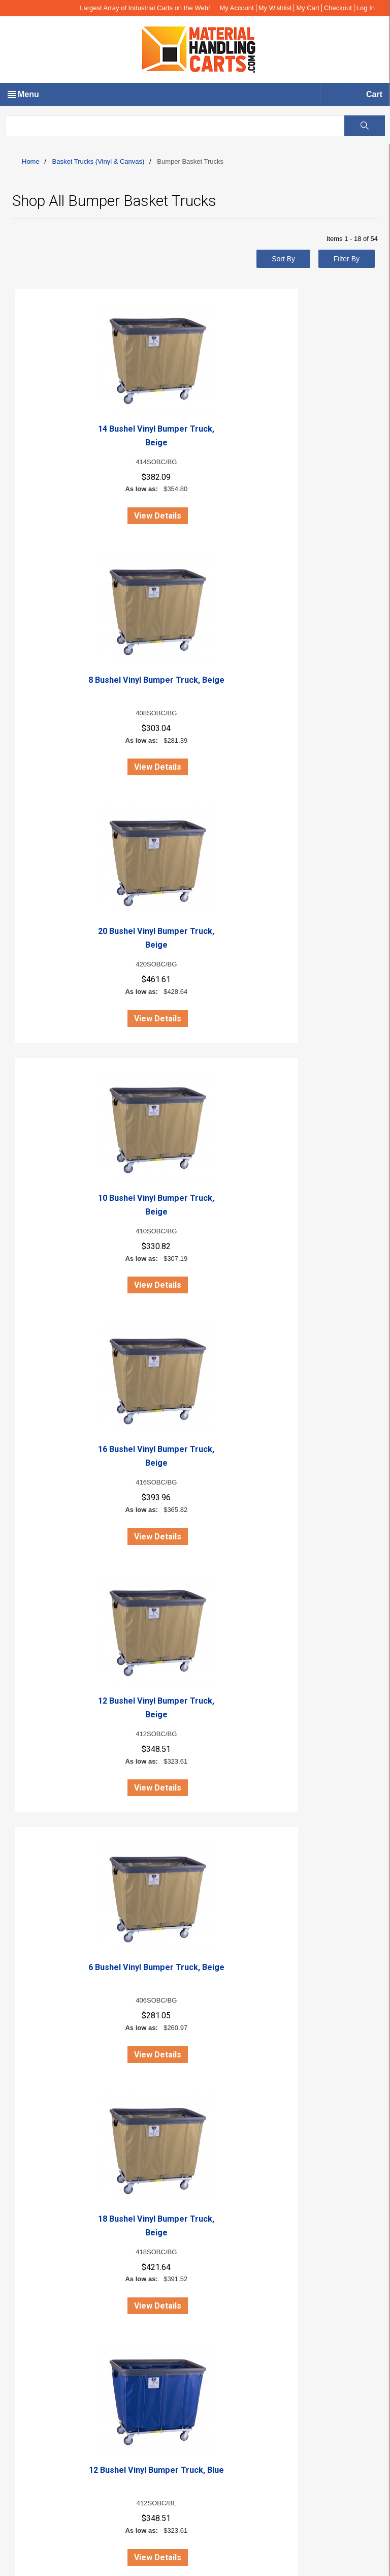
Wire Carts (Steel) (54, 2383)
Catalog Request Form (62, 2229)
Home (31, 161)
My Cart (307, 8)
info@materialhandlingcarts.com (70, 2036)
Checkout (338, 8)
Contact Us (43, 2108)
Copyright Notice (52, 2153)
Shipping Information (58, 2285)
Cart (374, 94)
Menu (28, 94)
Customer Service (54, 2274)
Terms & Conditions (57, 2296)
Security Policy (49, 2262)
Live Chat (35, 2063)
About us (40, 2097)
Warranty (40, 2307)
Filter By (347, 259)
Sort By (283, 259)
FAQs (35, 2141)
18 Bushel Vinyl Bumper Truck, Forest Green (195, 1734)
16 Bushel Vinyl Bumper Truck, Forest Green (316, 1734)
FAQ (33, 2318)
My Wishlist (275, 8)
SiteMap (39, 2186)
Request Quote (50, 2329)
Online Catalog (50, 2164)
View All (363, 1877)
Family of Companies (59, 2218)
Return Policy (47, 2251)
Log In (365, 8)
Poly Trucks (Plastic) (58, 2372)
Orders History (49, 2130)
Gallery (37, 2175)
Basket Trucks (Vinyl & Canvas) (98, 161)
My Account (237, 8)
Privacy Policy (48, 2240)
